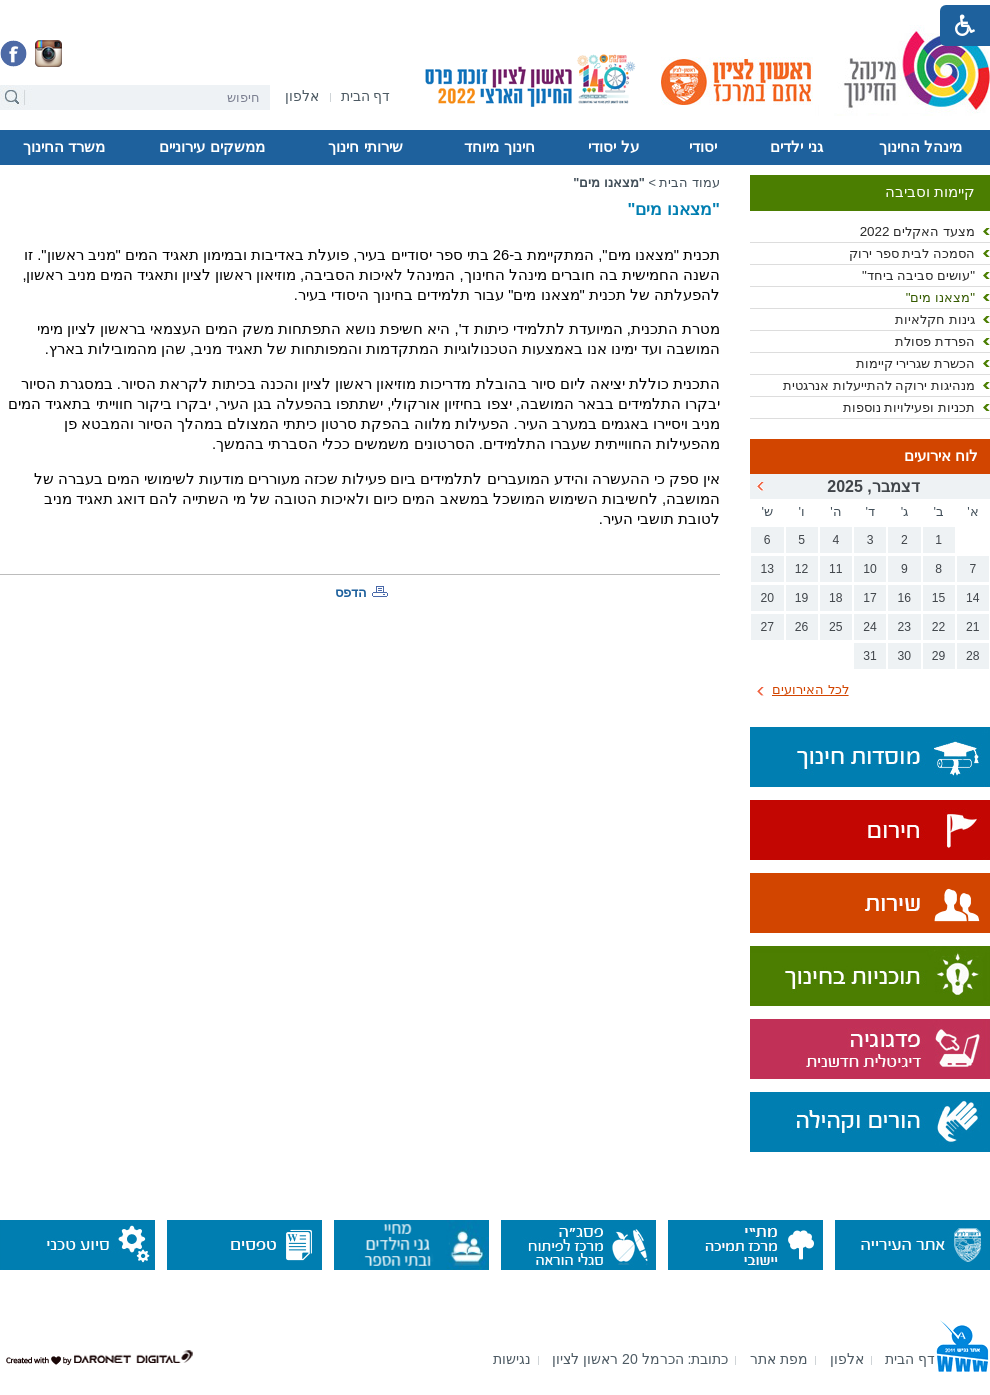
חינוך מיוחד (499, 147)
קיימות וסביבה (930, 192)
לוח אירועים (941, 456)
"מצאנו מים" (940, 297)
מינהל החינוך (920, 147)
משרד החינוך (64, 147)
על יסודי (613, 147)
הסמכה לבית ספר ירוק (912, 253)
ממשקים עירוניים (211, 147)
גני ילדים (796, 147)
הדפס (351, 592)
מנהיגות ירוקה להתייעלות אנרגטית (879, 385)
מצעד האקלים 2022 (917, 231)
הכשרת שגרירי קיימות (915, 363)
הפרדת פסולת (935, 341)
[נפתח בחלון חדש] (302, 97)
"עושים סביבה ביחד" (918, 275)
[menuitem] (302, 96)
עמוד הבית (689, 182)
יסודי (703, 147)
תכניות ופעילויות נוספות (909, 407)
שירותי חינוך (365, 147)
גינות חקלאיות (935, 319)
